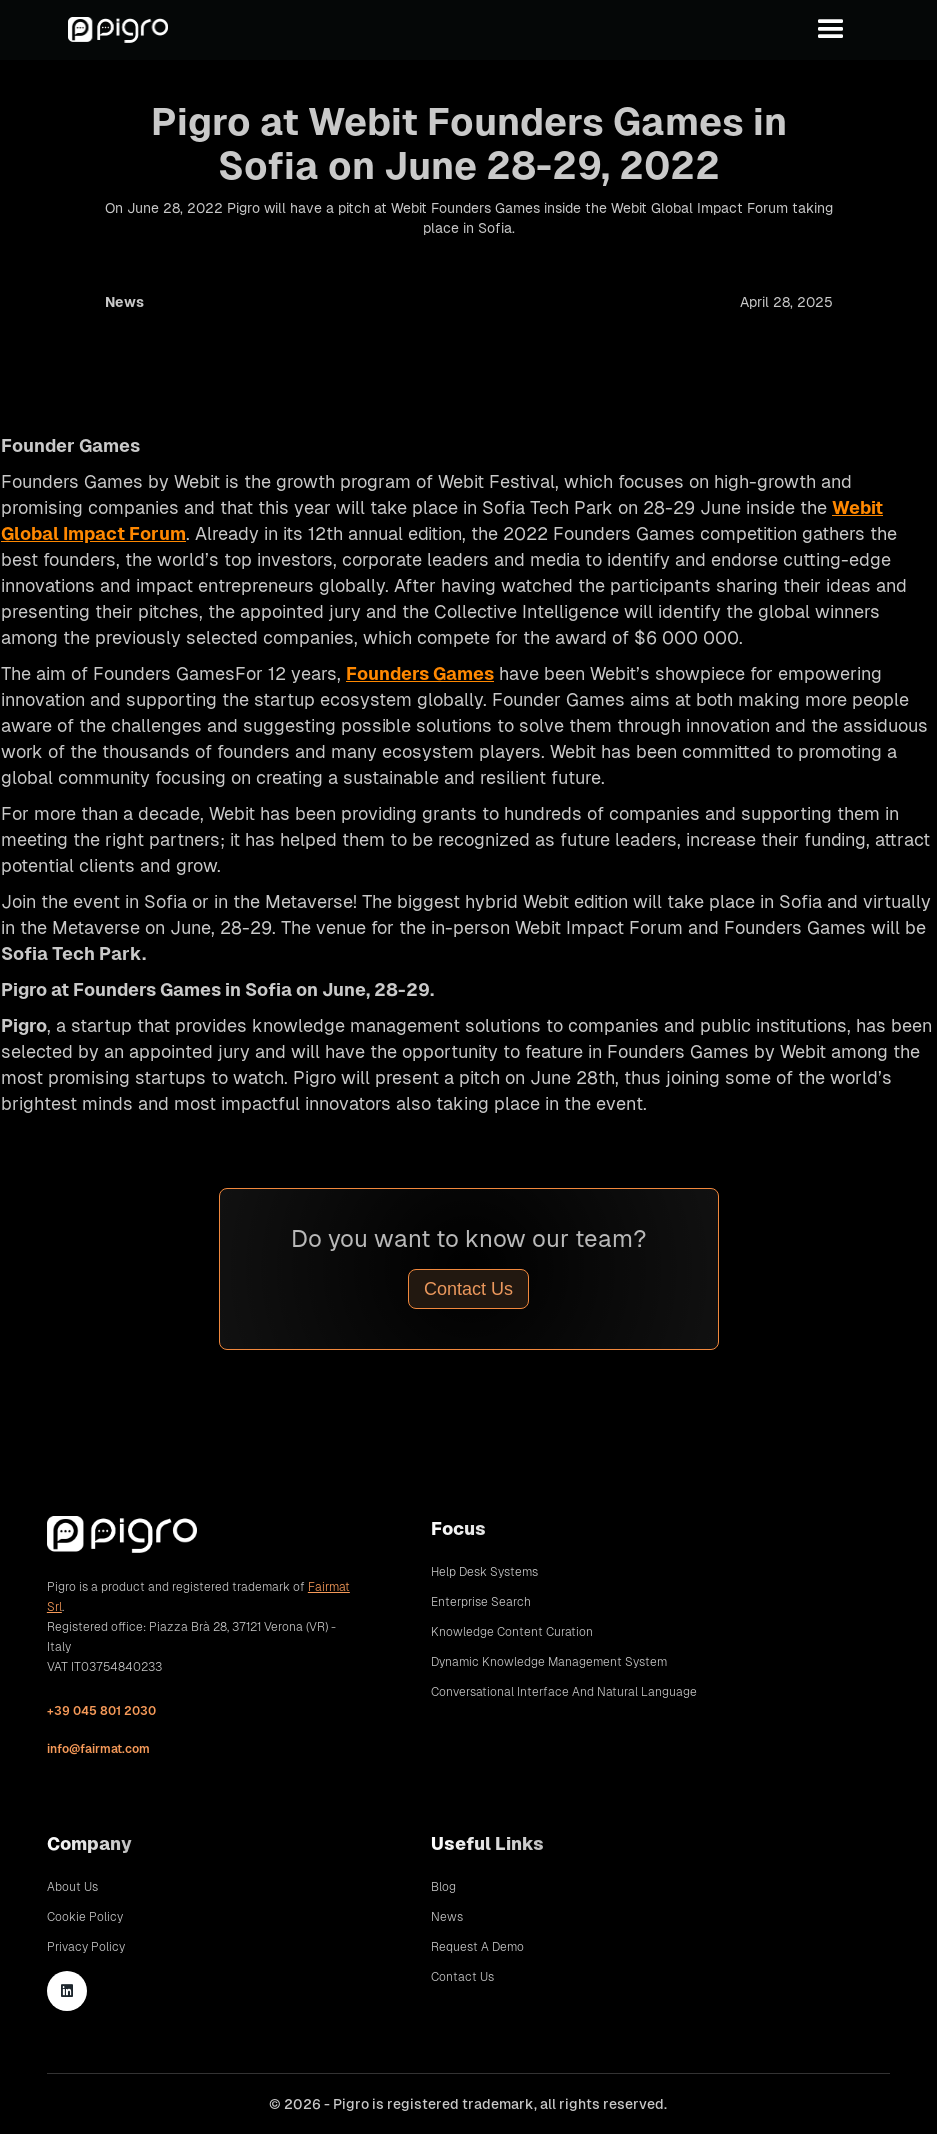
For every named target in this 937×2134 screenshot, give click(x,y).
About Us (72, 1887)
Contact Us (468, 1289)
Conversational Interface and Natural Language (564, 1692)
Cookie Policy (85, 1917)
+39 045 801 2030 (101, 1711)
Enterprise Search (481, 1602)
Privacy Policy (86, 1947)
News (447, 1917)
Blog (443, 1887)
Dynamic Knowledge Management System (549, 1662)
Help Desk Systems (484, 1572)
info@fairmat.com (98, 1749)
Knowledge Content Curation (512, 1632)
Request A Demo (477, 1947)
